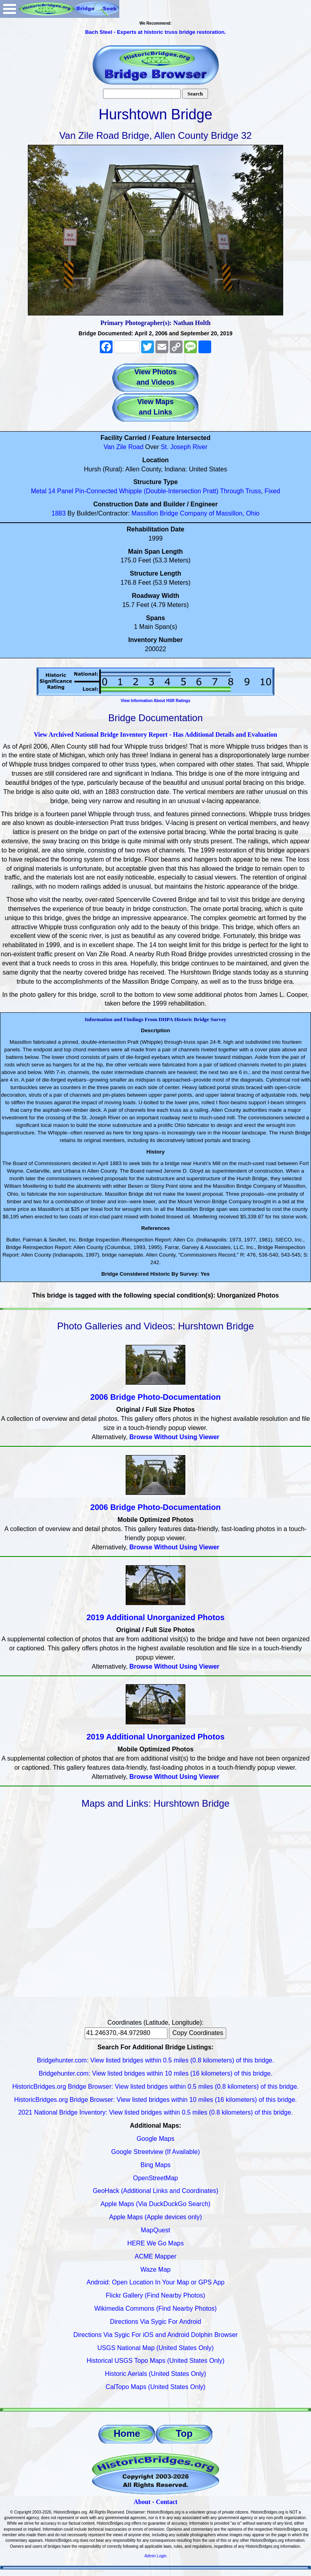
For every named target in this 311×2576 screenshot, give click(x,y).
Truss (253, 491)
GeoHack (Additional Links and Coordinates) (155, 2190)
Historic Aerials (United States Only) (155, 2373)
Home (127, 2433)
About (142, 2501)
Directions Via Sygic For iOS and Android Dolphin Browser (155, 2334)
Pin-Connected (96, 491)
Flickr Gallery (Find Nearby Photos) (155, 2295)
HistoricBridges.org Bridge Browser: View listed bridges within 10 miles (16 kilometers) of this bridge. (155, 2099)
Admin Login (155, 2556)
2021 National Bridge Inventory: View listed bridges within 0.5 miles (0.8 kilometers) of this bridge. (155, 2112)
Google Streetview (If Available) (155, 2151)
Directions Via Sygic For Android (155, 2321)
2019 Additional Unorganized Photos (155, 1617)
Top (184, 2433)
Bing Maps (155, 2165)
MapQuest (155, 2230)
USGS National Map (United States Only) (155, 2347)
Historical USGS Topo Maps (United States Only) (156, 2360)
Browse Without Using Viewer (174, 1437)
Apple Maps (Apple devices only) (155, 2217)
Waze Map (155, 2269)
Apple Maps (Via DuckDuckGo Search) (155, 2203)
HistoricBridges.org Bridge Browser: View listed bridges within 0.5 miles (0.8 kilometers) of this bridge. (155, 2086)
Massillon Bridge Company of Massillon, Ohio (196, 513)
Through (232, 491)
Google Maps (155, 2138)
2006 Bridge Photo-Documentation (155, 1397)
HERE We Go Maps (155, 2243)
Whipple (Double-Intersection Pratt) (168, 491)
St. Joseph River (184, 447)
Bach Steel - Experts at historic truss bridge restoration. (155, 32)
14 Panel (60, 491)
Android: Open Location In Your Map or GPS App (156, 2282)
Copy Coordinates (197, 2032)
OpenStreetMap (155, 2178)
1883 (59, 513)
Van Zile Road (123, 447)
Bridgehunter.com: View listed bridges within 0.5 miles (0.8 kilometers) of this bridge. (155, 2060)
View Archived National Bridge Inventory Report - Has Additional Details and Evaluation (155, 734)
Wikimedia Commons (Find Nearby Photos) (155, 2308)
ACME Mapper (156, 2256)
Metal (39, 491)
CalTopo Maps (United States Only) (156, 2386)
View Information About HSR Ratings (155, 700)
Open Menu (9, 9)
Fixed (272, 491)
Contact (166, 2501)
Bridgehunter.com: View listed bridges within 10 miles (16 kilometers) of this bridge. (155, 2073)
